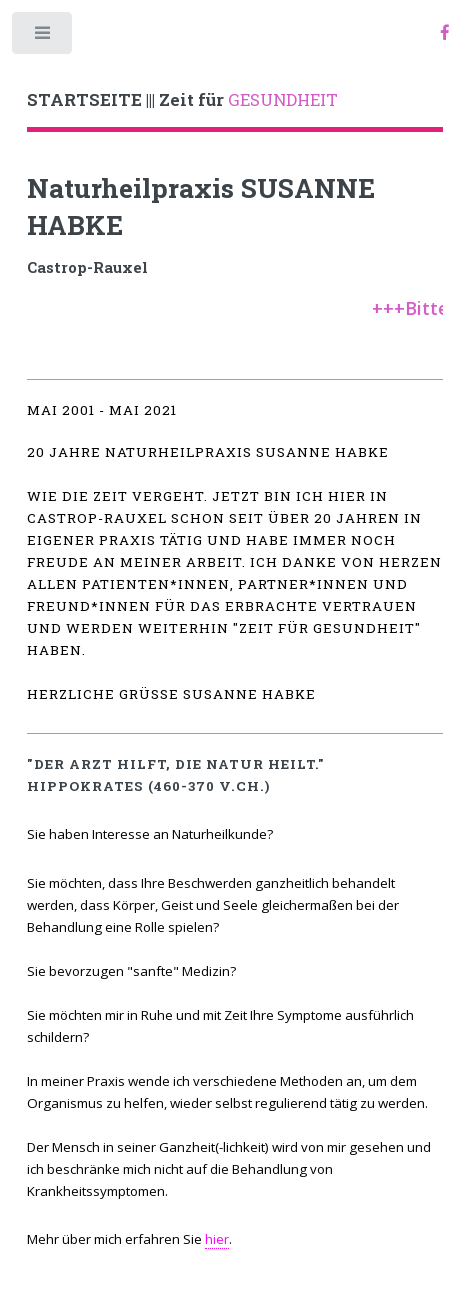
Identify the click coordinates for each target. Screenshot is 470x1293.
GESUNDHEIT (182, 100)
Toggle (43, 37)
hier (217, 1239)
